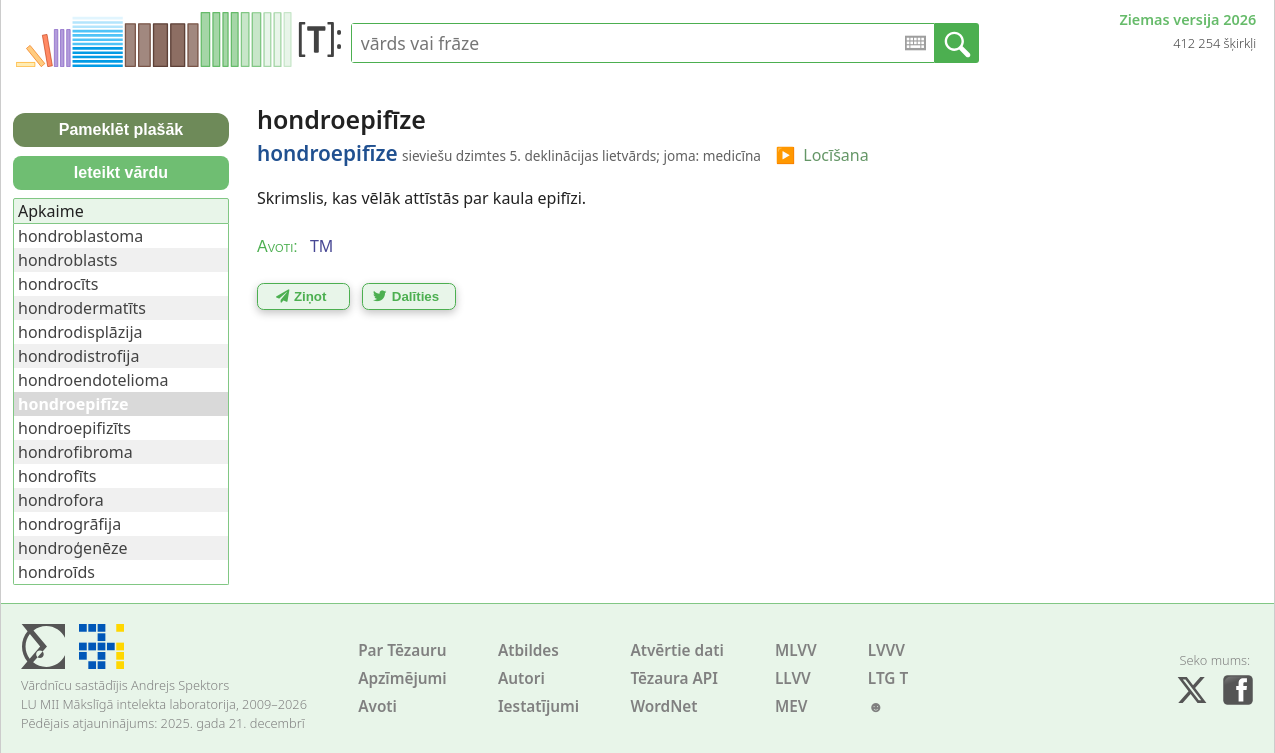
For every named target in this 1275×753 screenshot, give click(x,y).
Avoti (377, 706)
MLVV (796, 650)
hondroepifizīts (74, 428)
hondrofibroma (75, 452)
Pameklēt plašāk (121, 129)
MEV (791, 706)
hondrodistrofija (78, 356)
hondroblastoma (80, 236)
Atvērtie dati (676, 650)
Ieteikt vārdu (121, 172)
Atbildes (528, 650)
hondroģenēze (72, 548)
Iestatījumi (538, 706)
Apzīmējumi (402, 678)
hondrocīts (58, 284)
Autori (521, 678)
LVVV (886, 650)
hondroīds (56, 572)
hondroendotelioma (93, 380)
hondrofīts (57, 476)
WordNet (663, 706)
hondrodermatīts (82, 308)
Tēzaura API (674, 678)
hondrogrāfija (69, 524)
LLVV (793, 678)
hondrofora (61, 500)
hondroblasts (67, 260)
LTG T (888, 678)
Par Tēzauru (402, 650)
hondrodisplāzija (80, 332)
